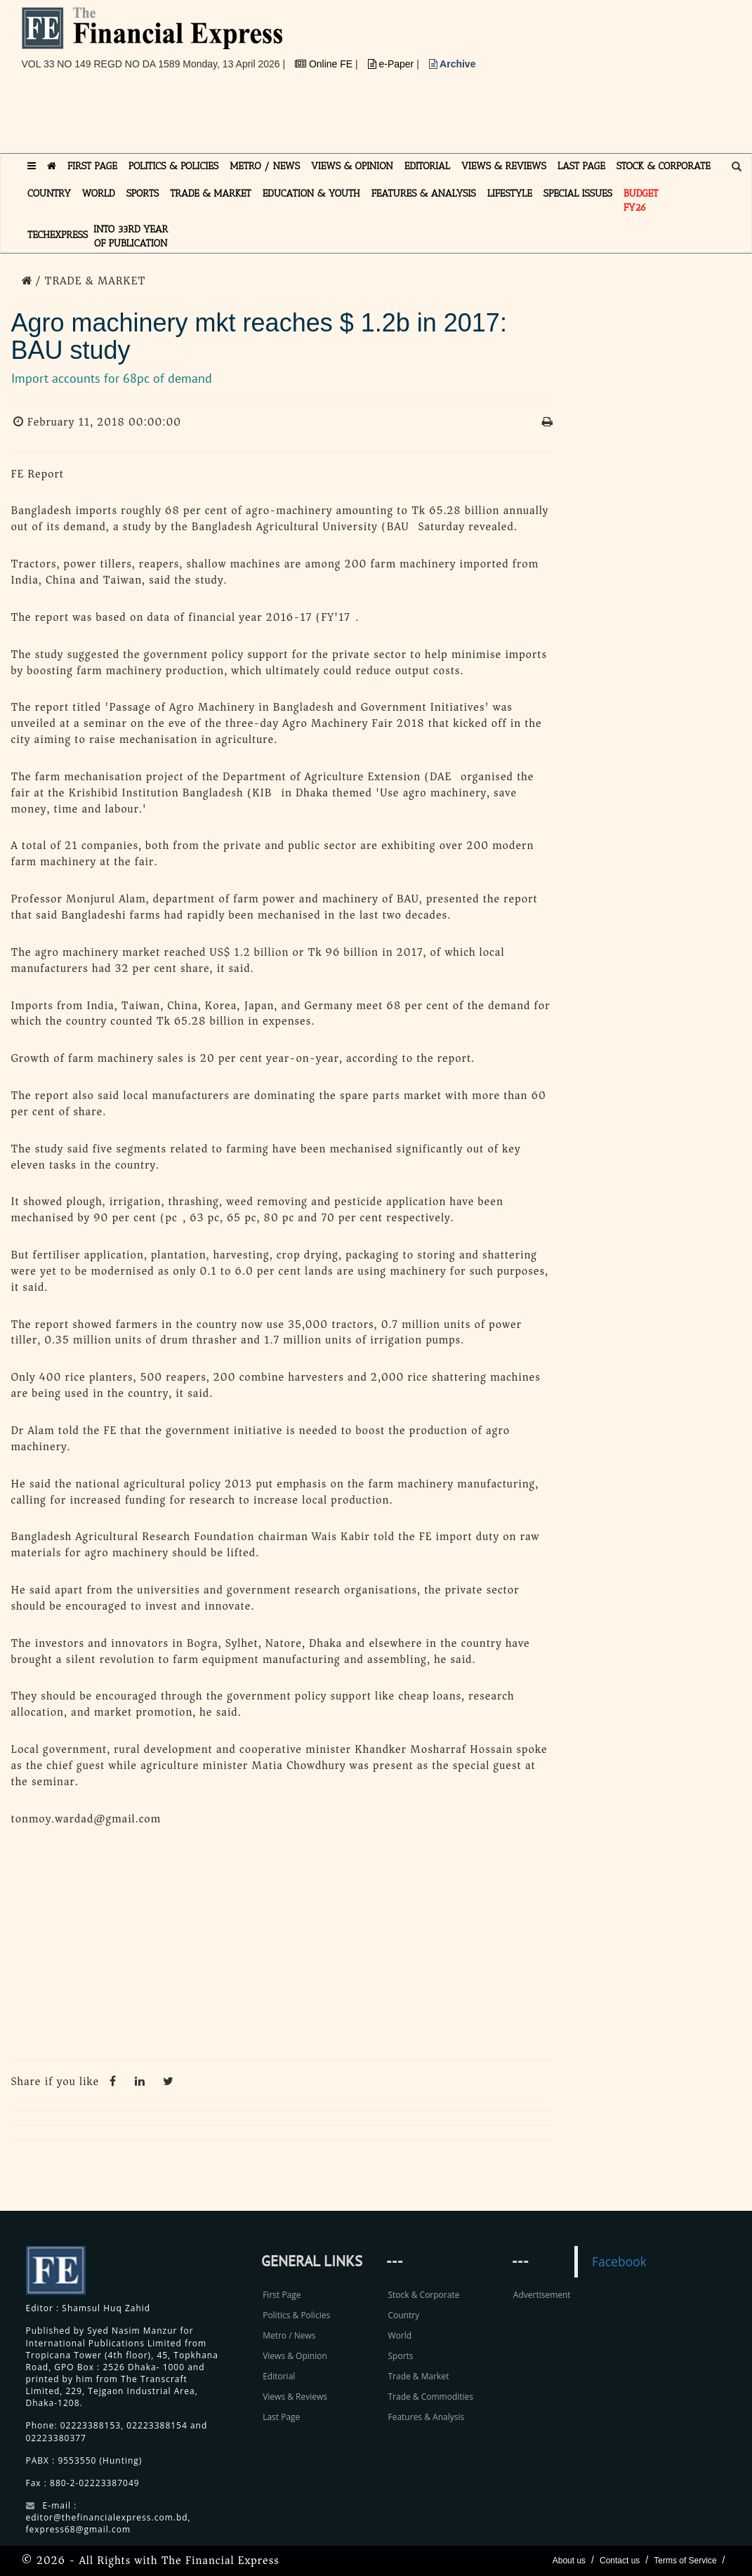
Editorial (279, 2376)
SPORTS (142, 193)
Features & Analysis (426, 2417)
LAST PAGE (581, 166)
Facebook (619, 2261)
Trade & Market (418, 2376)
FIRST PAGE (92, 166)
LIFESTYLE (509, 193)
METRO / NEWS (265, 166)
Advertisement (542, 2295)
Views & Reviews (295, 2397)
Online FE (325, 64)
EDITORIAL (427, 166)
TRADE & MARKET (210, 193)
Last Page (281, 2417)
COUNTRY (49, 193)
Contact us (620, 2560)
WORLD (98, 193)
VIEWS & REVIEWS (503, 166)
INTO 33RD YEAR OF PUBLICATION (130, 236)
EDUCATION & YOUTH (311, 193)
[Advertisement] (277, 117)
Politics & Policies (296, 2315)
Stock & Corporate (423, 2295)
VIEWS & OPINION (352, 166)
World (399, 2335)
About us (569, 2560)
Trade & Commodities (430, 2397)
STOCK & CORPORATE (663, 166)
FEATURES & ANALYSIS (423, 193)
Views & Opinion (295, 2356)
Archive (452, 64)
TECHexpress (57, 235)
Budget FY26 (641, 200)
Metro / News (289, 2335)
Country (403, 2315)
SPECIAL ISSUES (577, 193)
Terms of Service (685, 2560)
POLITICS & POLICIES (173, 166)
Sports (400, 2356)
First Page (282, 2295)
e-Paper (392, 64)
